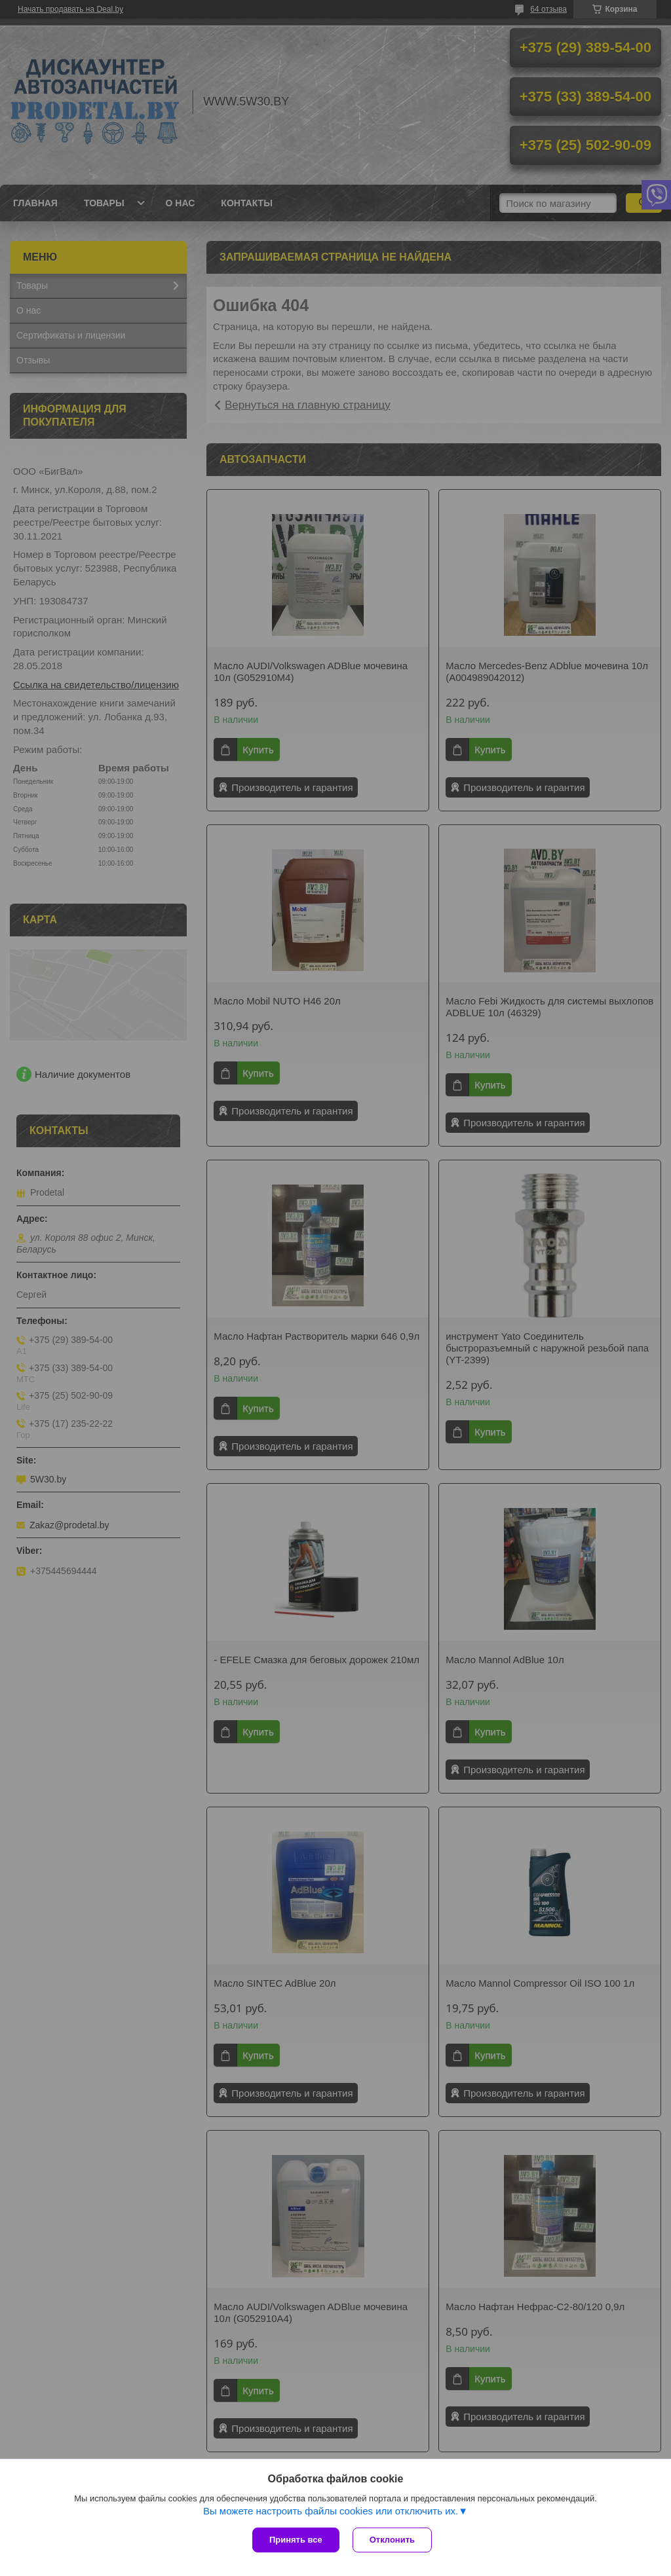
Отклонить (392, 2540)
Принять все (295, 2540)
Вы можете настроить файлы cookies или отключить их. (330, 2510)
